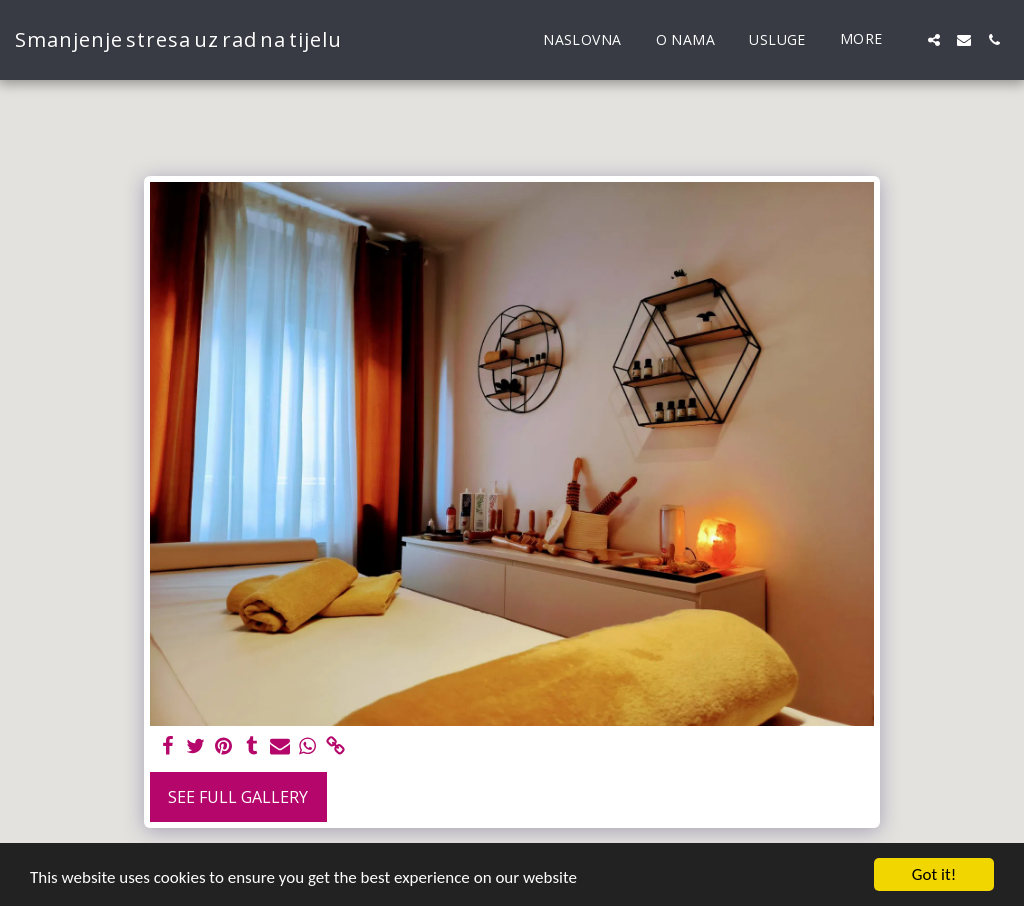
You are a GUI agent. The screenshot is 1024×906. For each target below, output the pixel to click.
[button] (934, 40)
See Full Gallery (238, 797)
